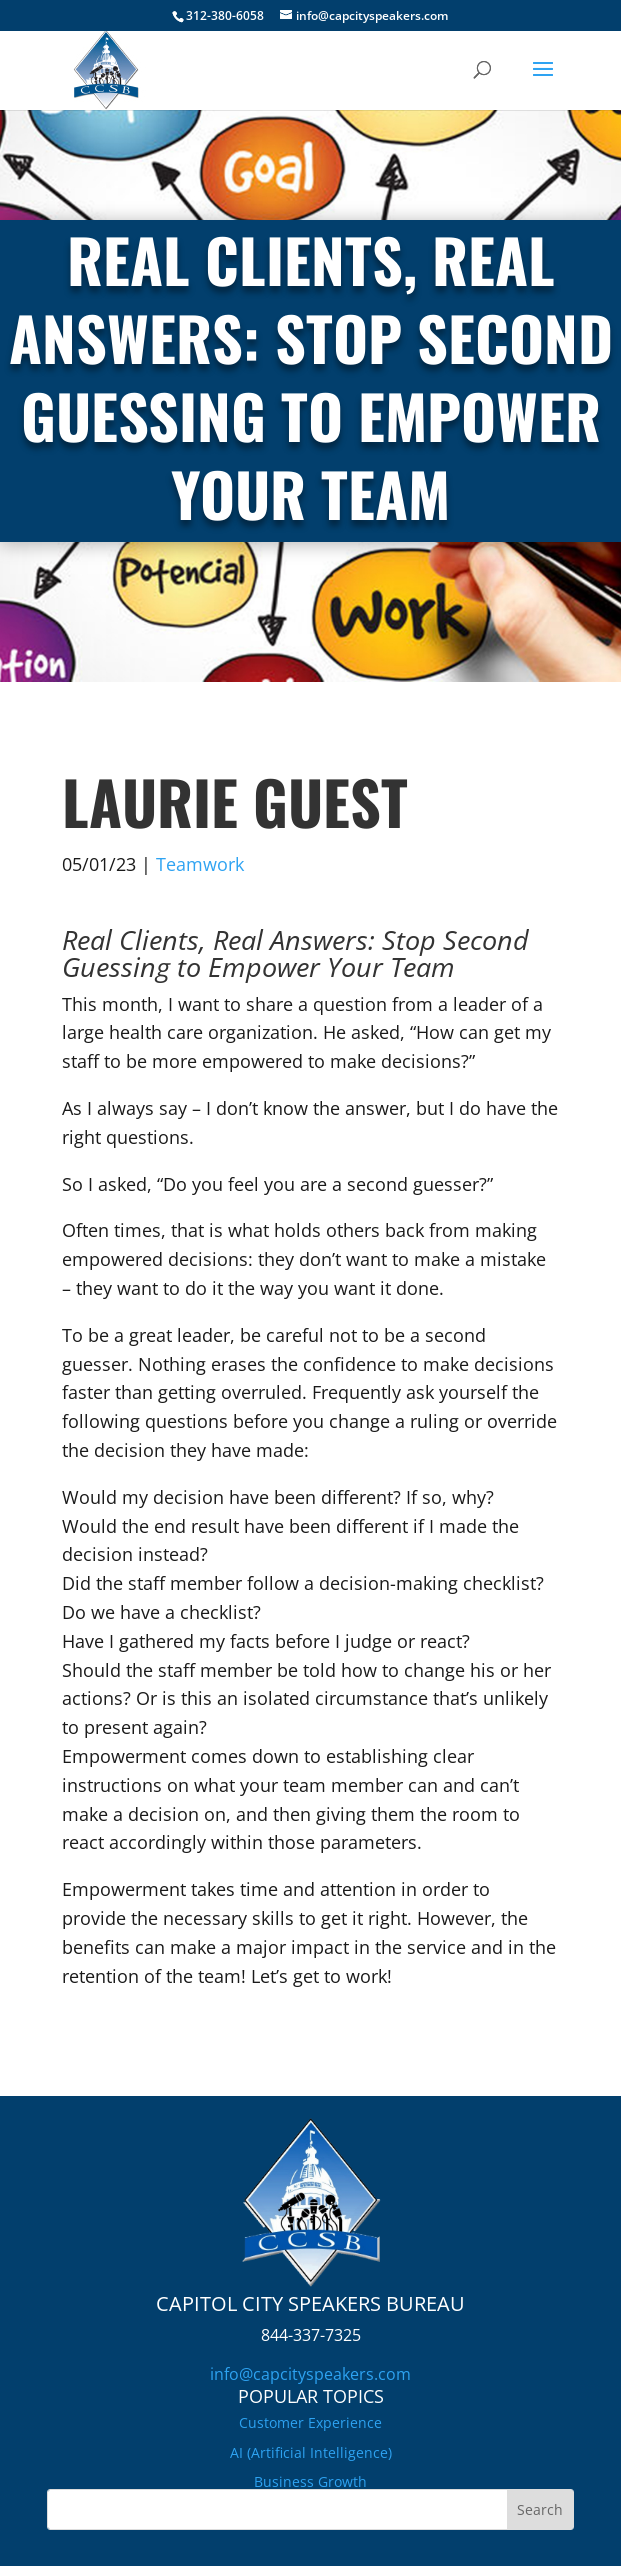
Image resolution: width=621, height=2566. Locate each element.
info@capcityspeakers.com (310, 2374)
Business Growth (310, 2481)
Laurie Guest (235, 800)
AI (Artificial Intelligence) (311, 2452)
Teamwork (200, 864)
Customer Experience (310, 2422)
